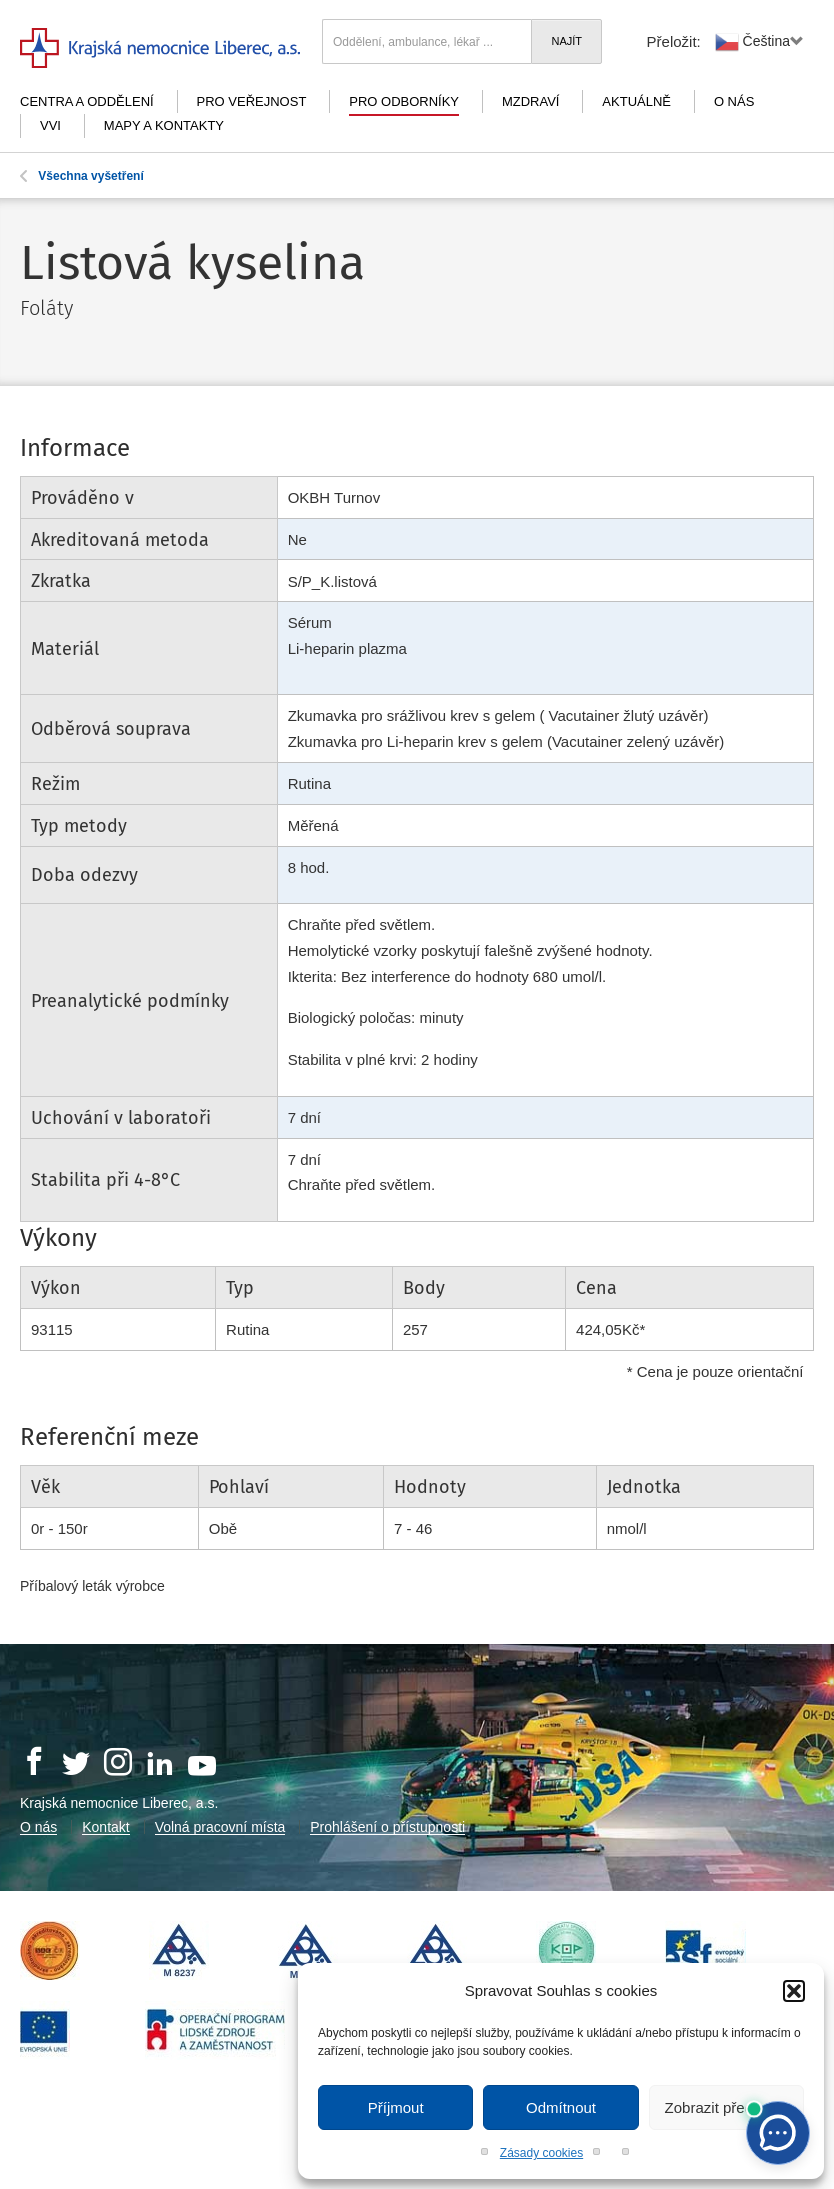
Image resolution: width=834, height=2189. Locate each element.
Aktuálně (636, 101)
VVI (50, 125)
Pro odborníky (404, 101)
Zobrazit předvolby (726, 2107)
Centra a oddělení (87, 101)
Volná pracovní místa (220, 1827)
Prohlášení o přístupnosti (387, 1827)
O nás (734, 101)
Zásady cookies (541, 2153)
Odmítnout (561, 2107)
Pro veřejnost (252, 101)
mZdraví (531, 101)
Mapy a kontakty (164, 125)
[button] (794, 1991)
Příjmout (396, 2107)
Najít (566, 41)
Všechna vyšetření (82, 176)
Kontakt (105, 1827)
